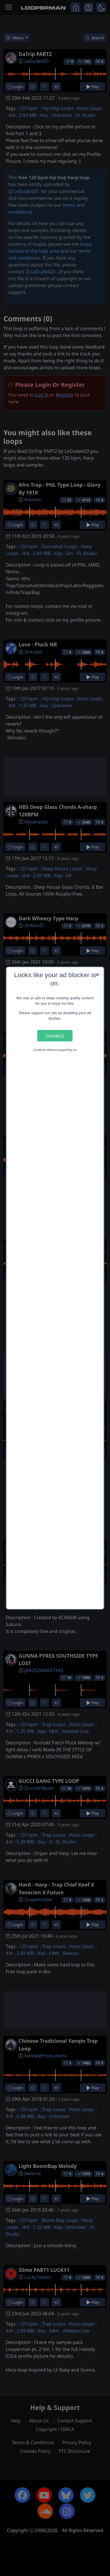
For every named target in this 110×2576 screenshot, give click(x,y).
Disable (55, 1035)
